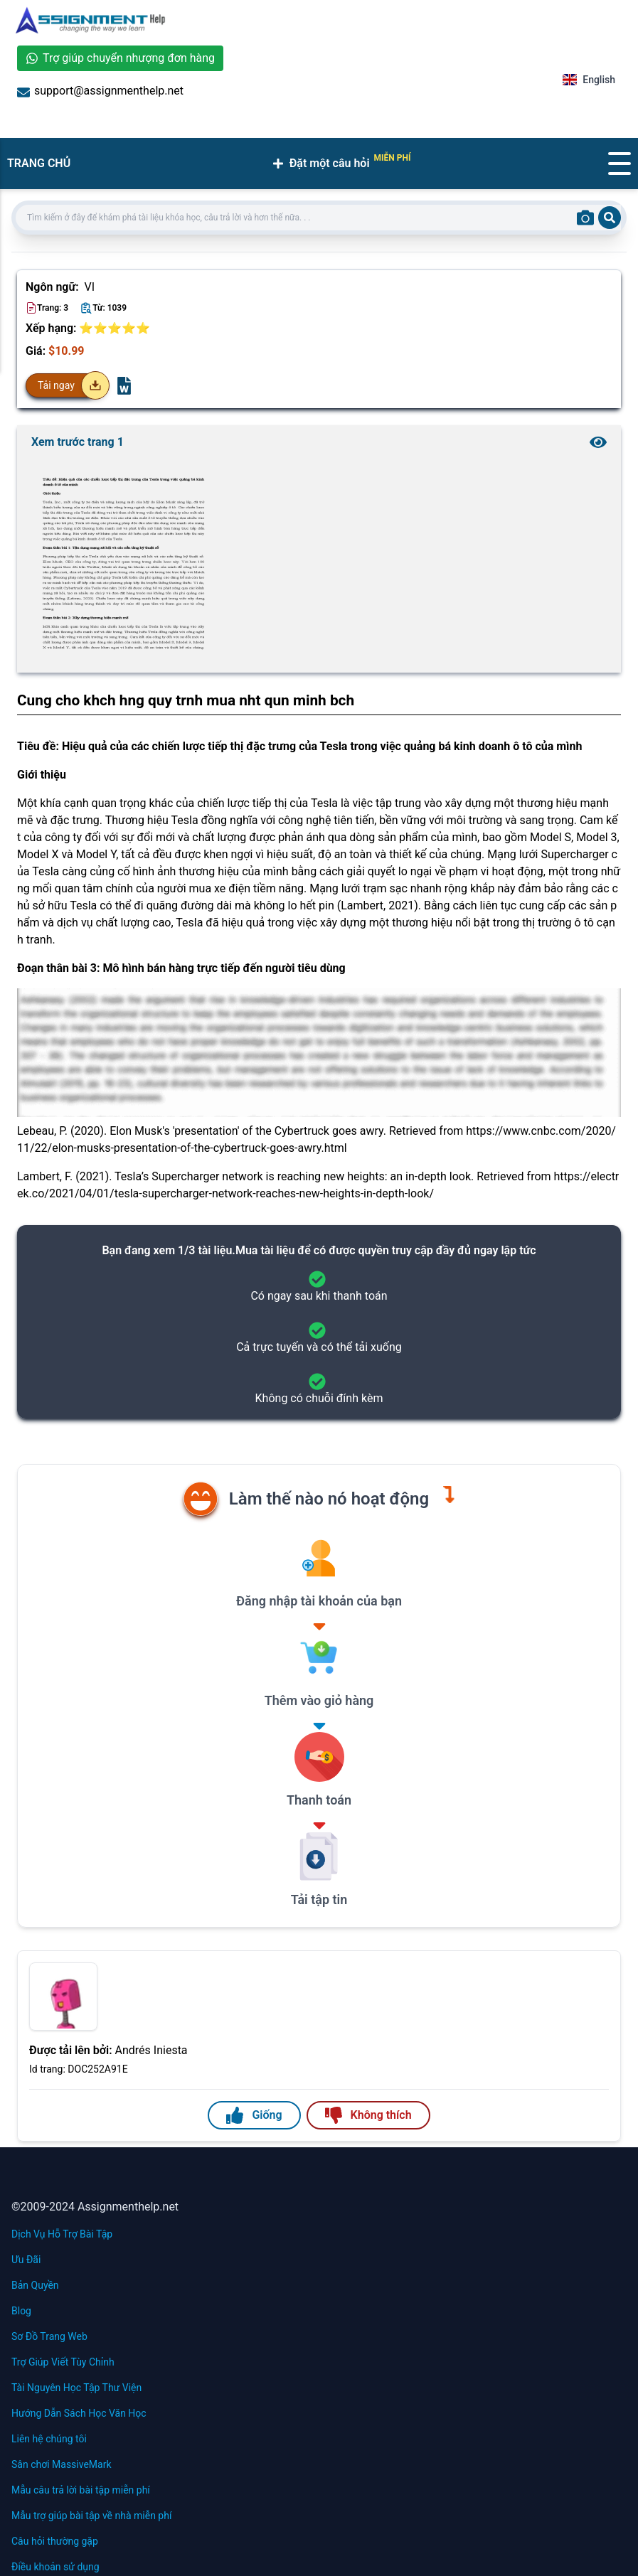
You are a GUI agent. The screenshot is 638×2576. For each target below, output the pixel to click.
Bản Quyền (35, 2285)
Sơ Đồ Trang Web (49, 2336)
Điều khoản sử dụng (55, 2566)
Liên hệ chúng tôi (49, 2438)
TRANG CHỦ (38, 163)
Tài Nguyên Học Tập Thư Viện (76, 2387)
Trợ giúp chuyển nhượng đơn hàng (120, 58)
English (589, 79)
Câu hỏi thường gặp (54, 2541)
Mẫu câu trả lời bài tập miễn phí (80, 2490)
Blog (21, 2310)
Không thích (368, 2115)
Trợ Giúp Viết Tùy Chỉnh (63, 2362)
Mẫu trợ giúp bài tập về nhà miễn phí (91, 2515)
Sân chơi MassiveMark (61, 2464)
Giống (254, 2115)
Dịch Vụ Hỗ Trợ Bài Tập (61, 2234)
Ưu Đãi (26, 2259)
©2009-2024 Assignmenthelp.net (95, 2206)
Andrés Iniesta (151, 2050)
